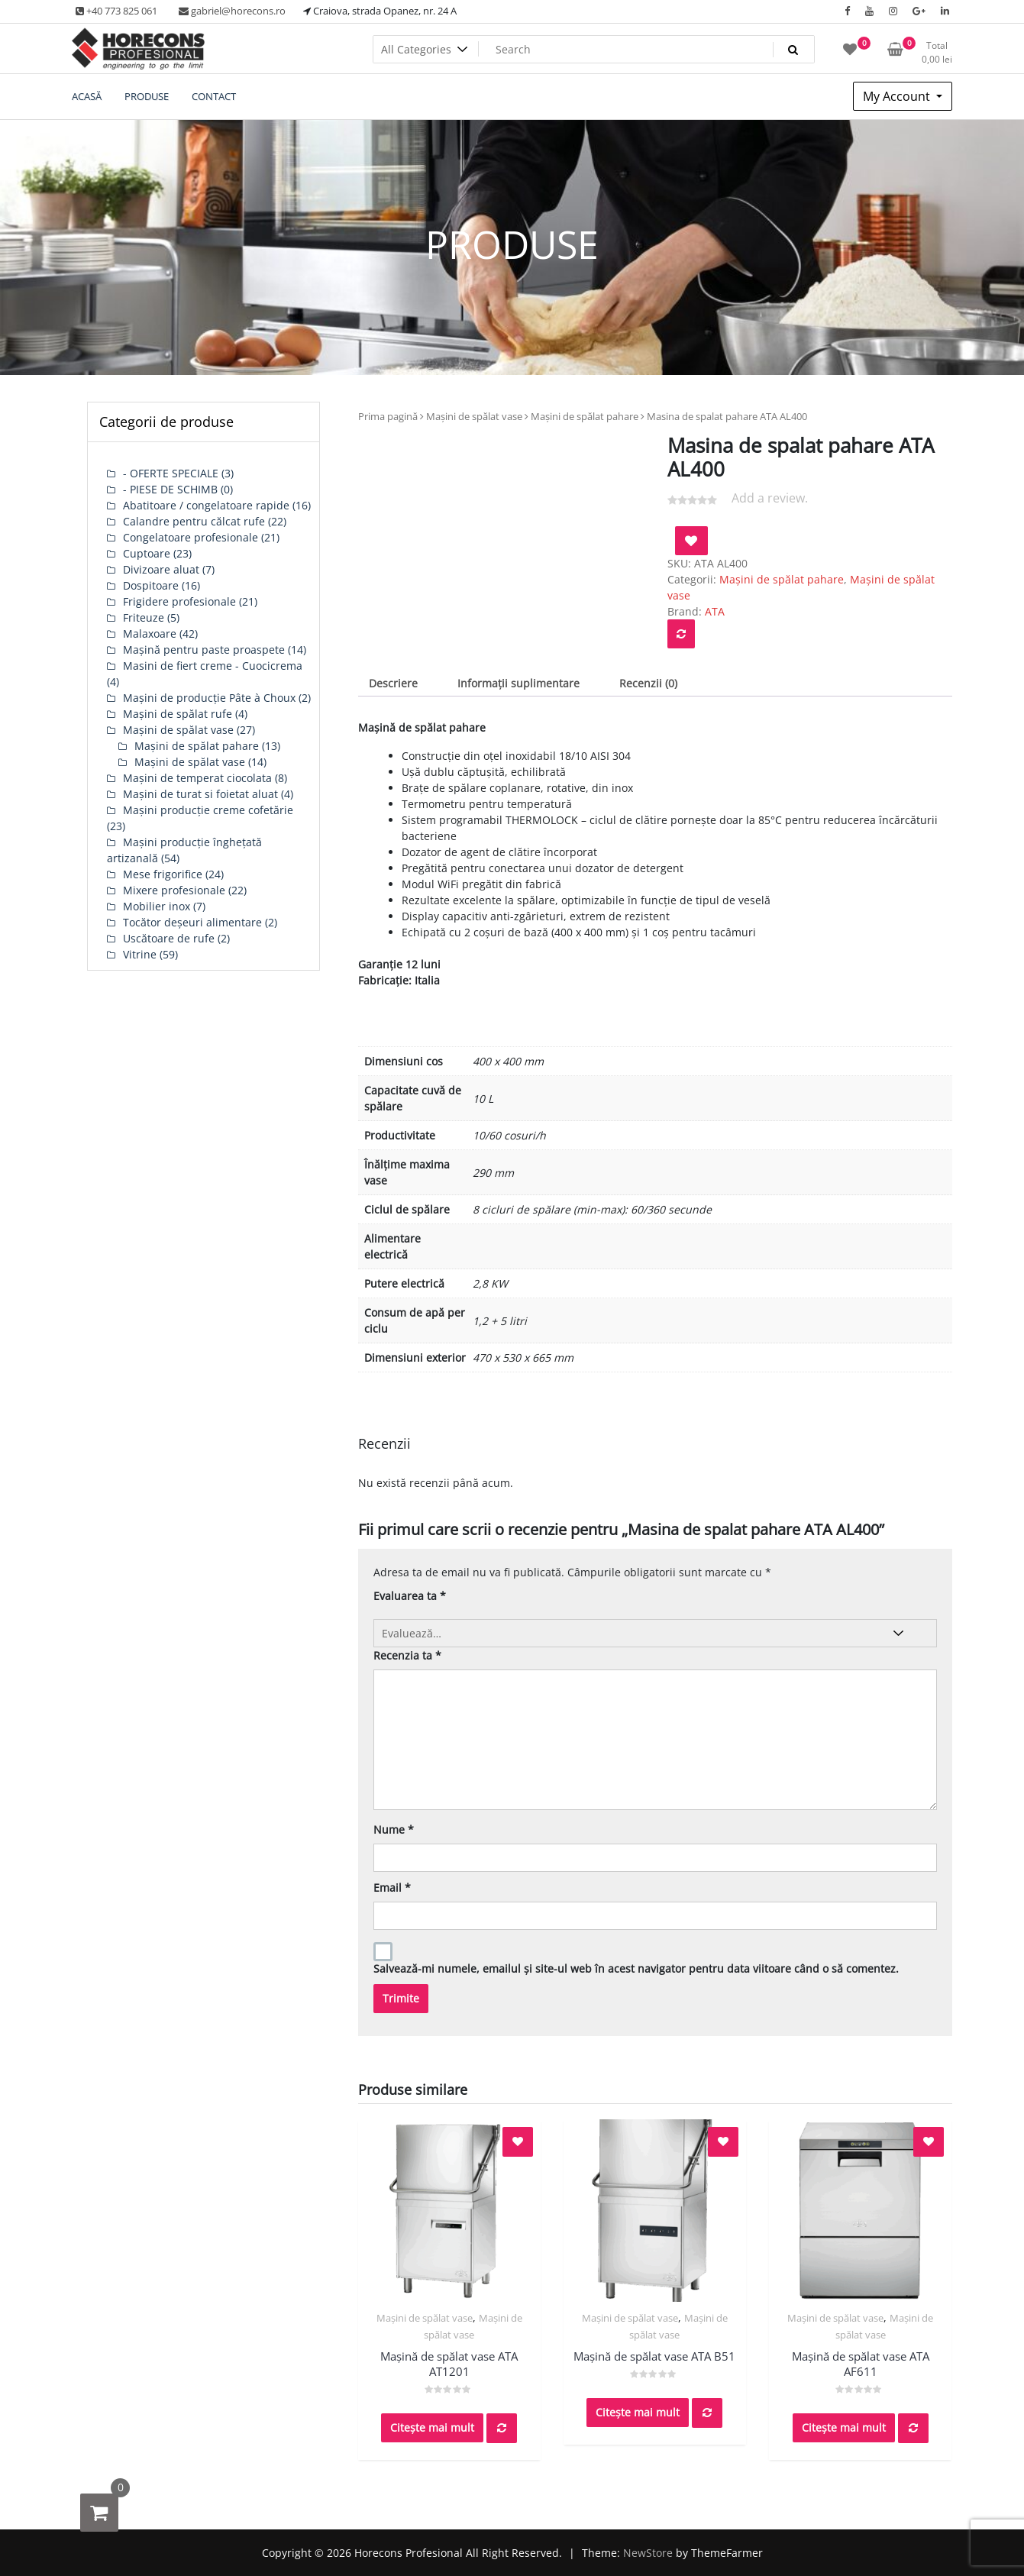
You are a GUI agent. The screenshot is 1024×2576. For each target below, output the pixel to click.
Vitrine (140, 954)
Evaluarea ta (409, 1596)
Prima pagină (388, 416)
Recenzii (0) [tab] (648, 683)
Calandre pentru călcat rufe (194, 521)
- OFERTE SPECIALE (170, 473)
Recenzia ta (407, 1655)
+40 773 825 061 (116, 11)
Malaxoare (149, 633)
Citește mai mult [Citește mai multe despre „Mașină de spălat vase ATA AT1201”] (432, 2427)
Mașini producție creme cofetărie (208, 810)
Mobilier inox (156, 906)
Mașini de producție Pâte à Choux (209, 697)
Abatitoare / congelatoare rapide (206, 505)
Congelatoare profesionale (190, 537)
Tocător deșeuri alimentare (192, 922)
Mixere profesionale (174, 890)
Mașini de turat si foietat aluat (200, 794)
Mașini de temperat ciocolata (197, 778)
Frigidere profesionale (179, 601)
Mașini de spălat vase (474, 416)
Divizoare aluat (161, 569)
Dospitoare (151, 585)
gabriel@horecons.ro (232, 11)
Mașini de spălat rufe (177, 713)
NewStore (648, 2552)
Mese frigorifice (162, 874)
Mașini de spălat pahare (584, 416)
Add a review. (770, 498)
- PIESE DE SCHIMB (170, 489)
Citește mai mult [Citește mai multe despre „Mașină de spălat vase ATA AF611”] (844, 2427)
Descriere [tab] (393, 683)
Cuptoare (146, 553)
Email (392, 1887)
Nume (393, 1829)
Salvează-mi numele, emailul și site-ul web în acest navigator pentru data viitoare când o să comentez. (636, 1968)
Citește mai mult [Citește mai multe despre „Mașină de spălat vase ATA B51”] (638, 2412)
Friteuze (143, 617)
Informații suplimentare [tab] (518, 683)
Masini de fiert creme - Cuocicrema (212, 665)
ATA (715, 611)
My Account (898, 96)
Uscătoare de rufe (169, 938)
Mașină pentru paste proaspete (204, 649)
